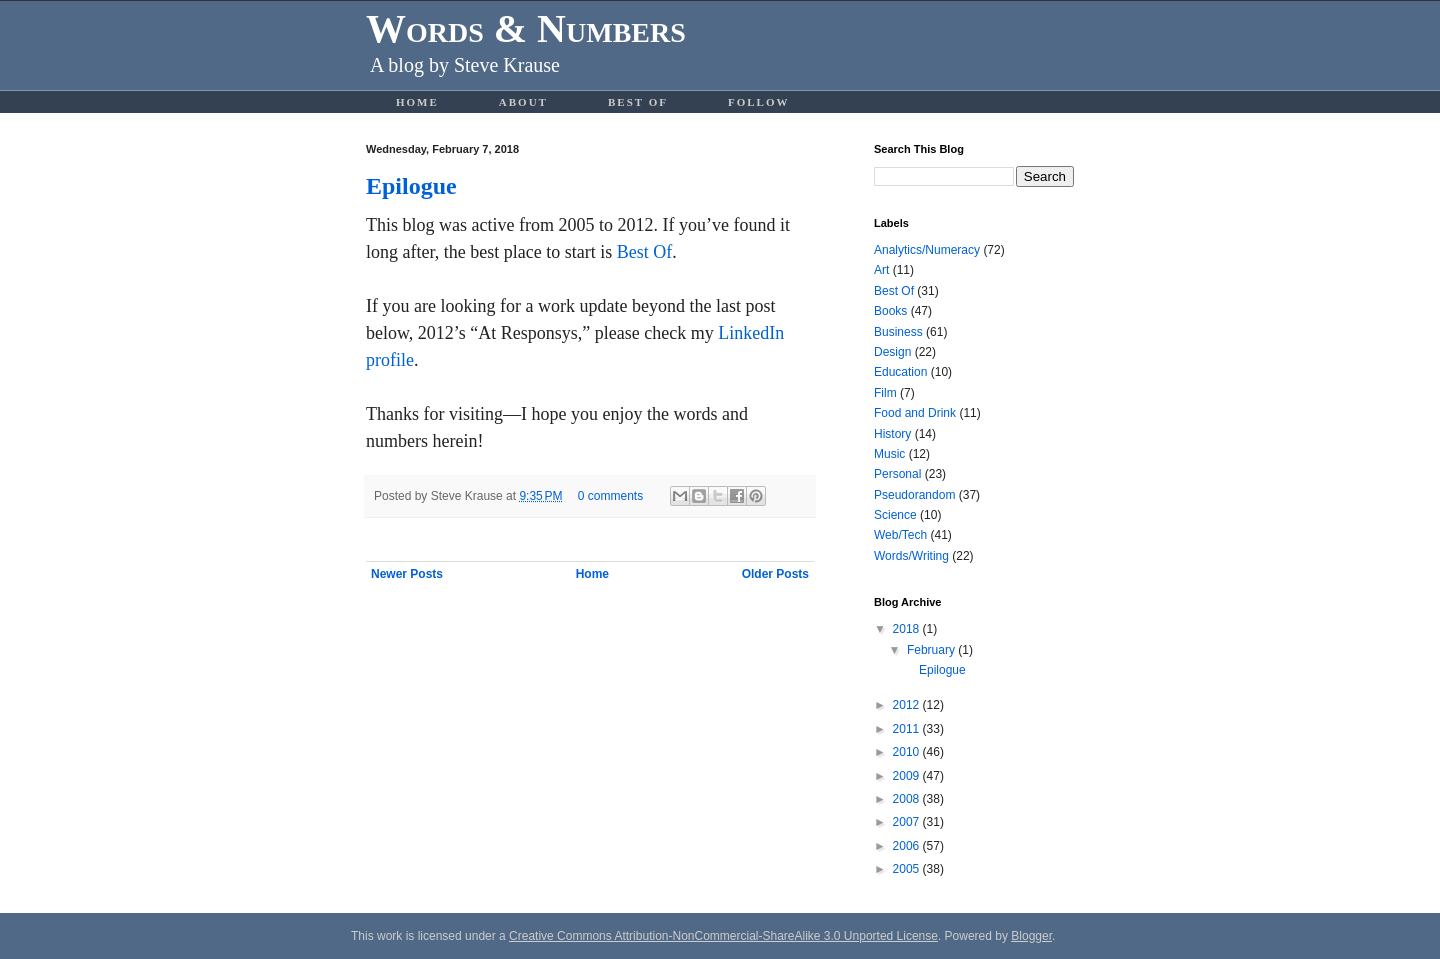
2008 (908, 799)
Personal (897, 474)
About (523, 102)
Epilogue (411, 186)
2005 (908, 869)
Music (889, 454)
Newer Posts (407, 574)
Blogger (1031, 936)
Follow (759, 102)
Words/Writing (911, 556)
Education (900, 372)
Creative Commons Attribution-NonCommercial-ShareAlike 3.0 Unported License (723, 936)
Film (885, 393)
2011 (908, 729)
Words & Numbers (526, 28)
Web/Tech (900, 535)
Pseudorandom (914, 495)
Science (895, 515)
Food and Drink (915, 413)
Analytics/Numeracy (927, 250)
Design (892, 352)
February (932, 650)
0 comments (610, 496)
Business (898, 332)
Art (881, 270)
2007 (908, 822)
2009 (908, 776)
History (892, 434)
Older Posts (775, 574)
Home (417, 102)
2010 (908, 752)
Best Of (638, 102)
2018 (908, 629)
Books (890, 311)
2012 (908, 705)
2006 (908, 846)
